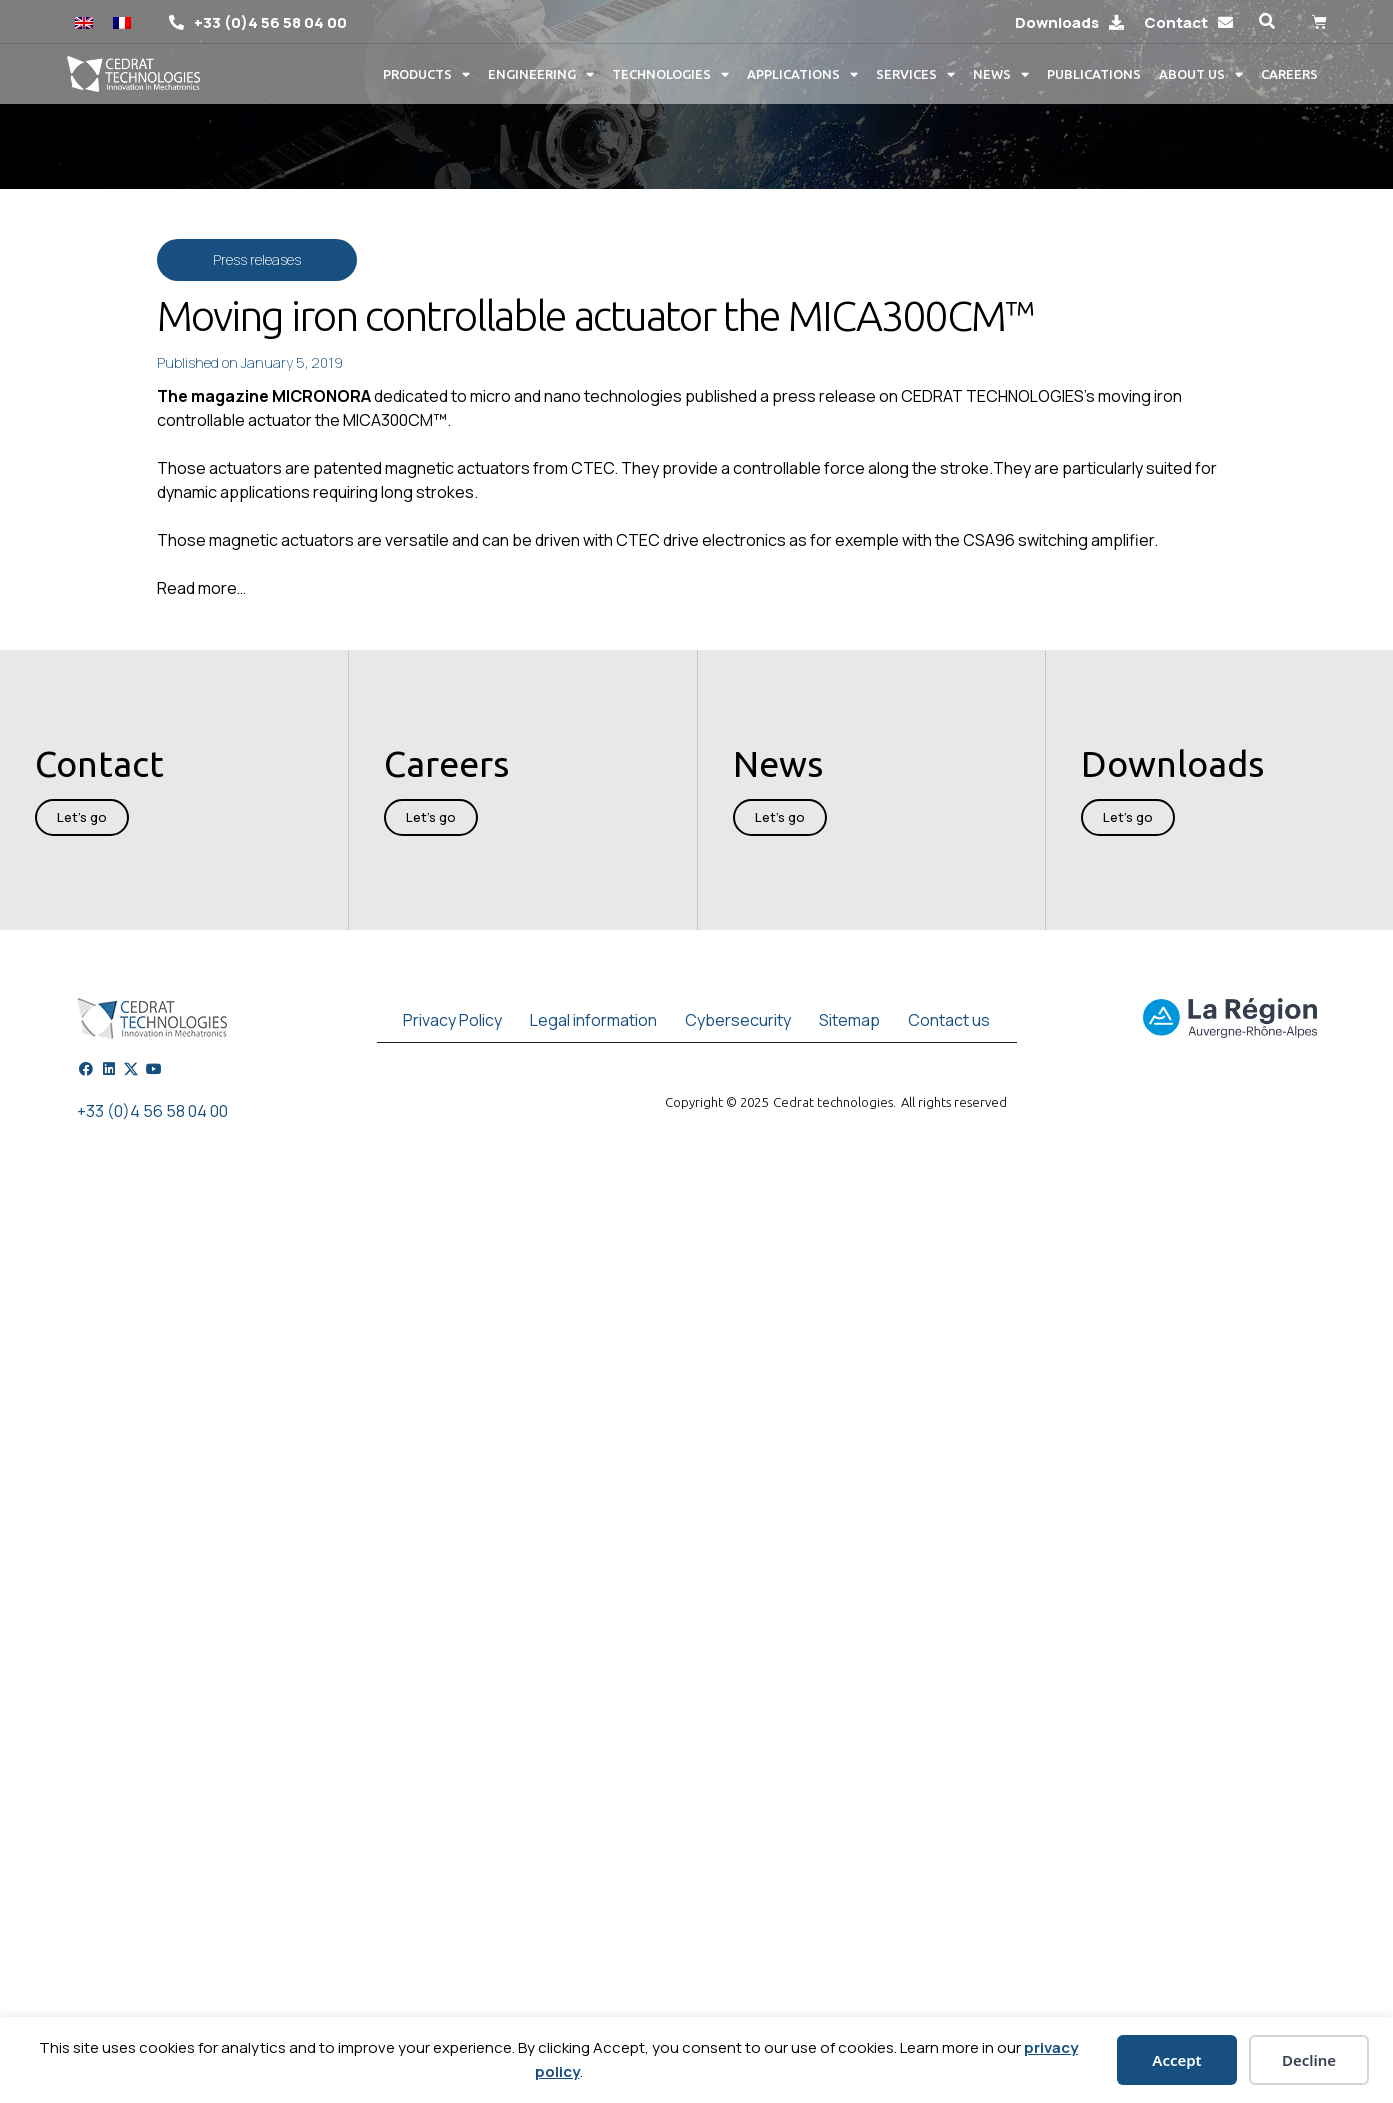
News (1001, 74)
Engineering (541, 74)
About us (1201, 74)
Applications (802, 74)
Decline (1309, 2060)
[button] (1267, 21)
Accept (1176, 2060)
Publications (1094, 74)
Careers (1289, 74)
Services (915, 74)
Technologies (670, 74)
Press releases (257, 259)
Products (426, 74)
